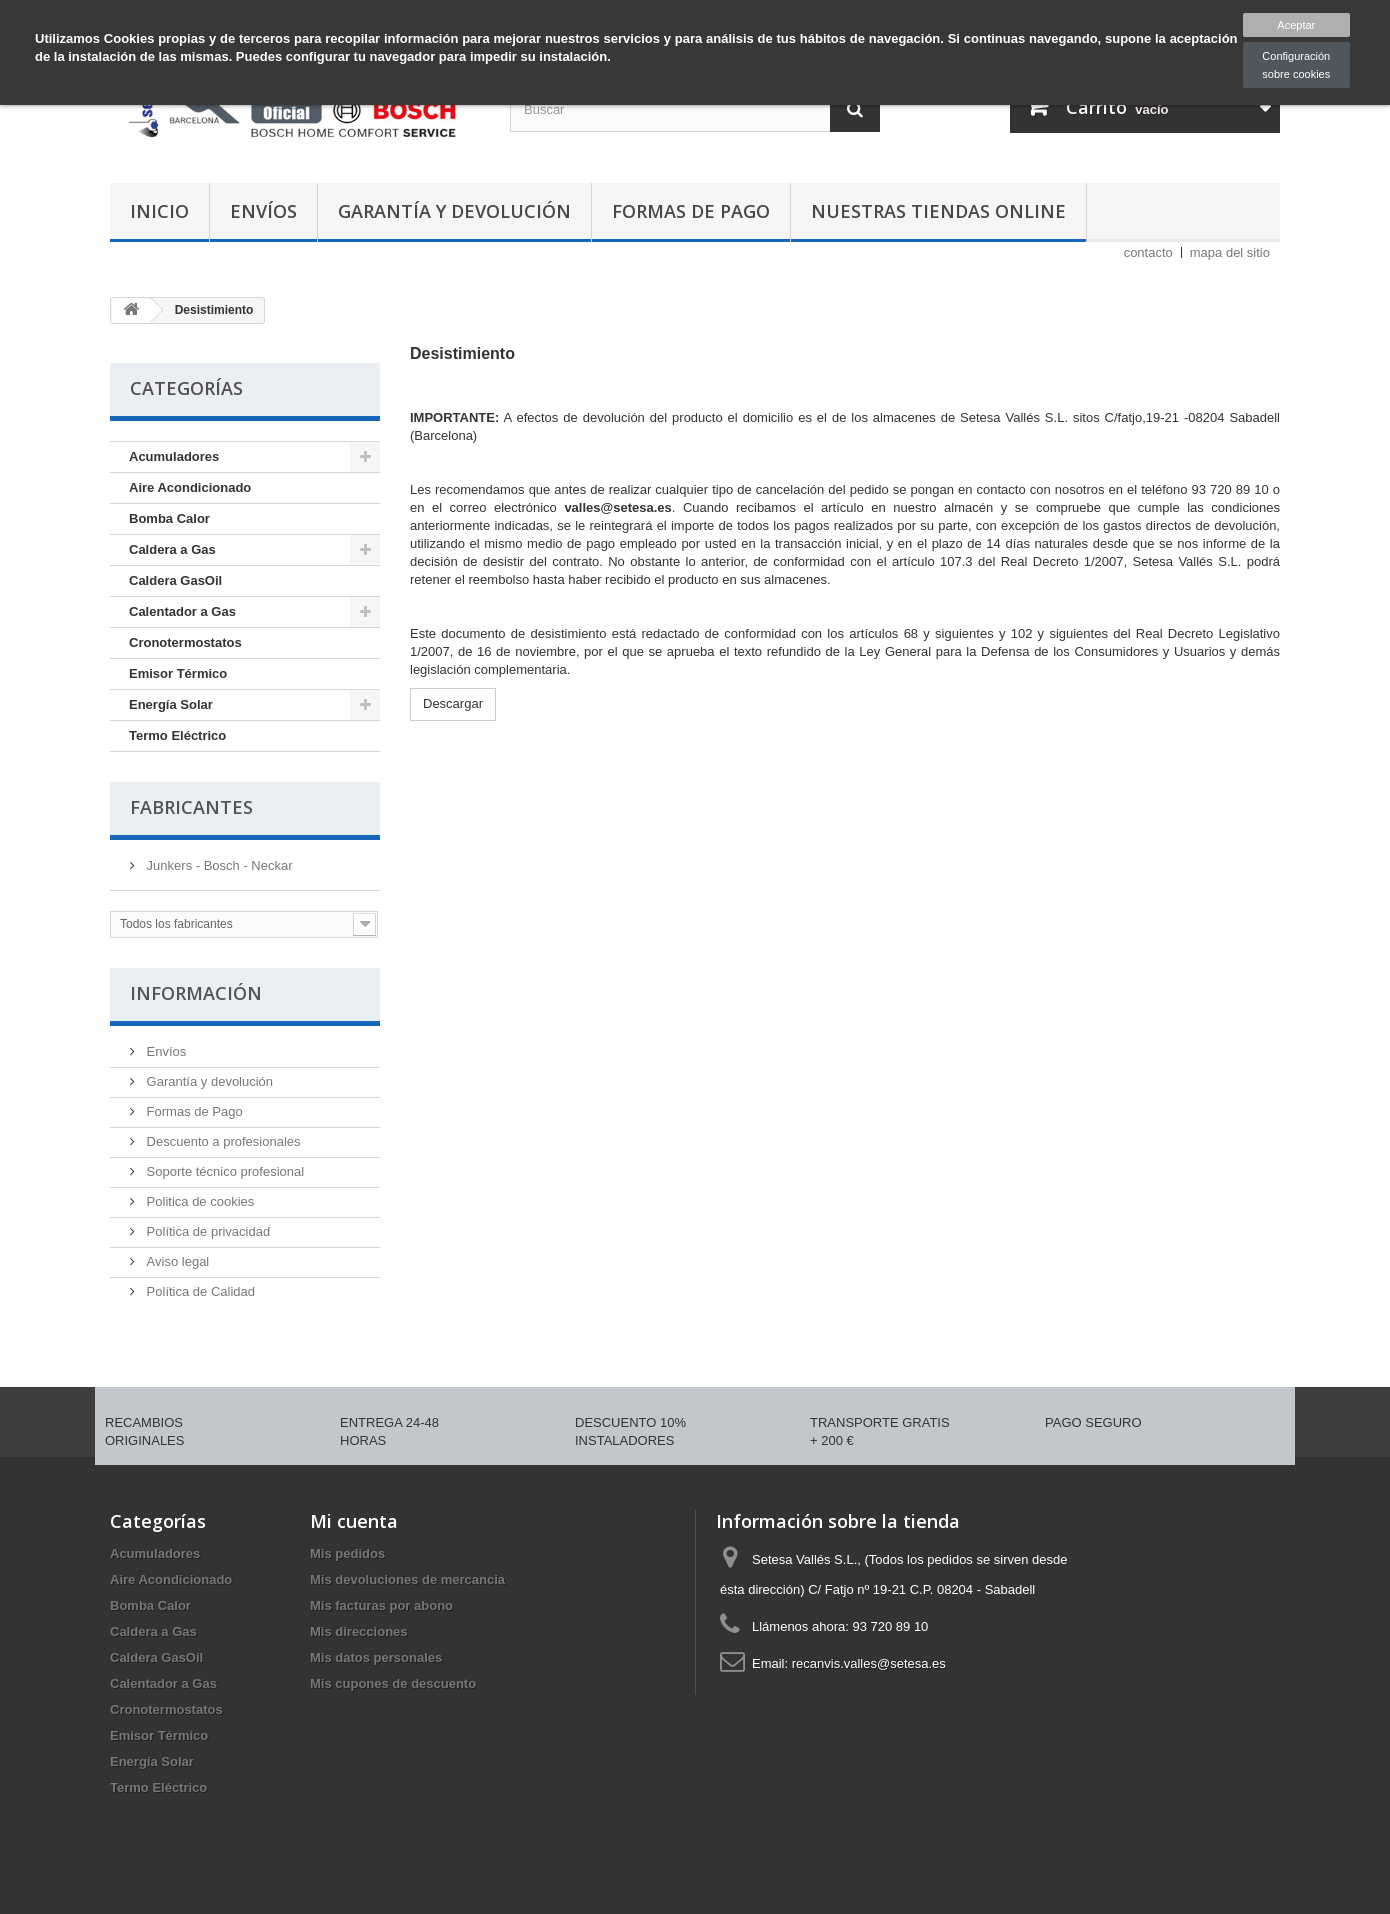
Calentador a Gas (182, 611)
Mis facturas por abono (381, 1605)
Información (196, 993)
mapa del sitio (1230, 252)
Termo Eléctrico (177, 735)
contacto (1148, 252)
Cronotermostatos (185, 642)
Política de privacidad (206, 1231)
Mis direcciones (359, 1631)
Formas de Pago (691, 211)
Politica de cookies (198, 1201)
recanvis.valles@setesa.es (869, 1663)
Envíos (263, 211)
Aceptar (1296, 25)
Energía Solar (171, 704)
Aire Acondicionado (190, 487)
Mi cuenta (354, 1521)
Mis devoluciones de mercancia (407, 1579)
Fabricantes (191, 807)
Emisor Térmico (178, 673)
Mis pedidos (347, 1553)
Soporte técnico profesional (223, 1171)
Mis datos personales (376, 1657)
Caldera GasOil (175, 580)
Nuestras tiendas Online (938, 211)
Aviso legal (176, 1261)
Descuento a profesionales (222, 1141)
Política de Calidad (199, 1291)
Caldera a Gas (172, 549)
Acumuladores (174, 456)
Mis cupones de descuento (393, 1683)
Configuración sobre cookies (1296, 65)
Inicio (159, 211)
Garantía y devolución (454, 211)
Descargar (453, 703)
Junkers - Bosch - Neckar (218, 865)
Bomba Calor (169, 518)
